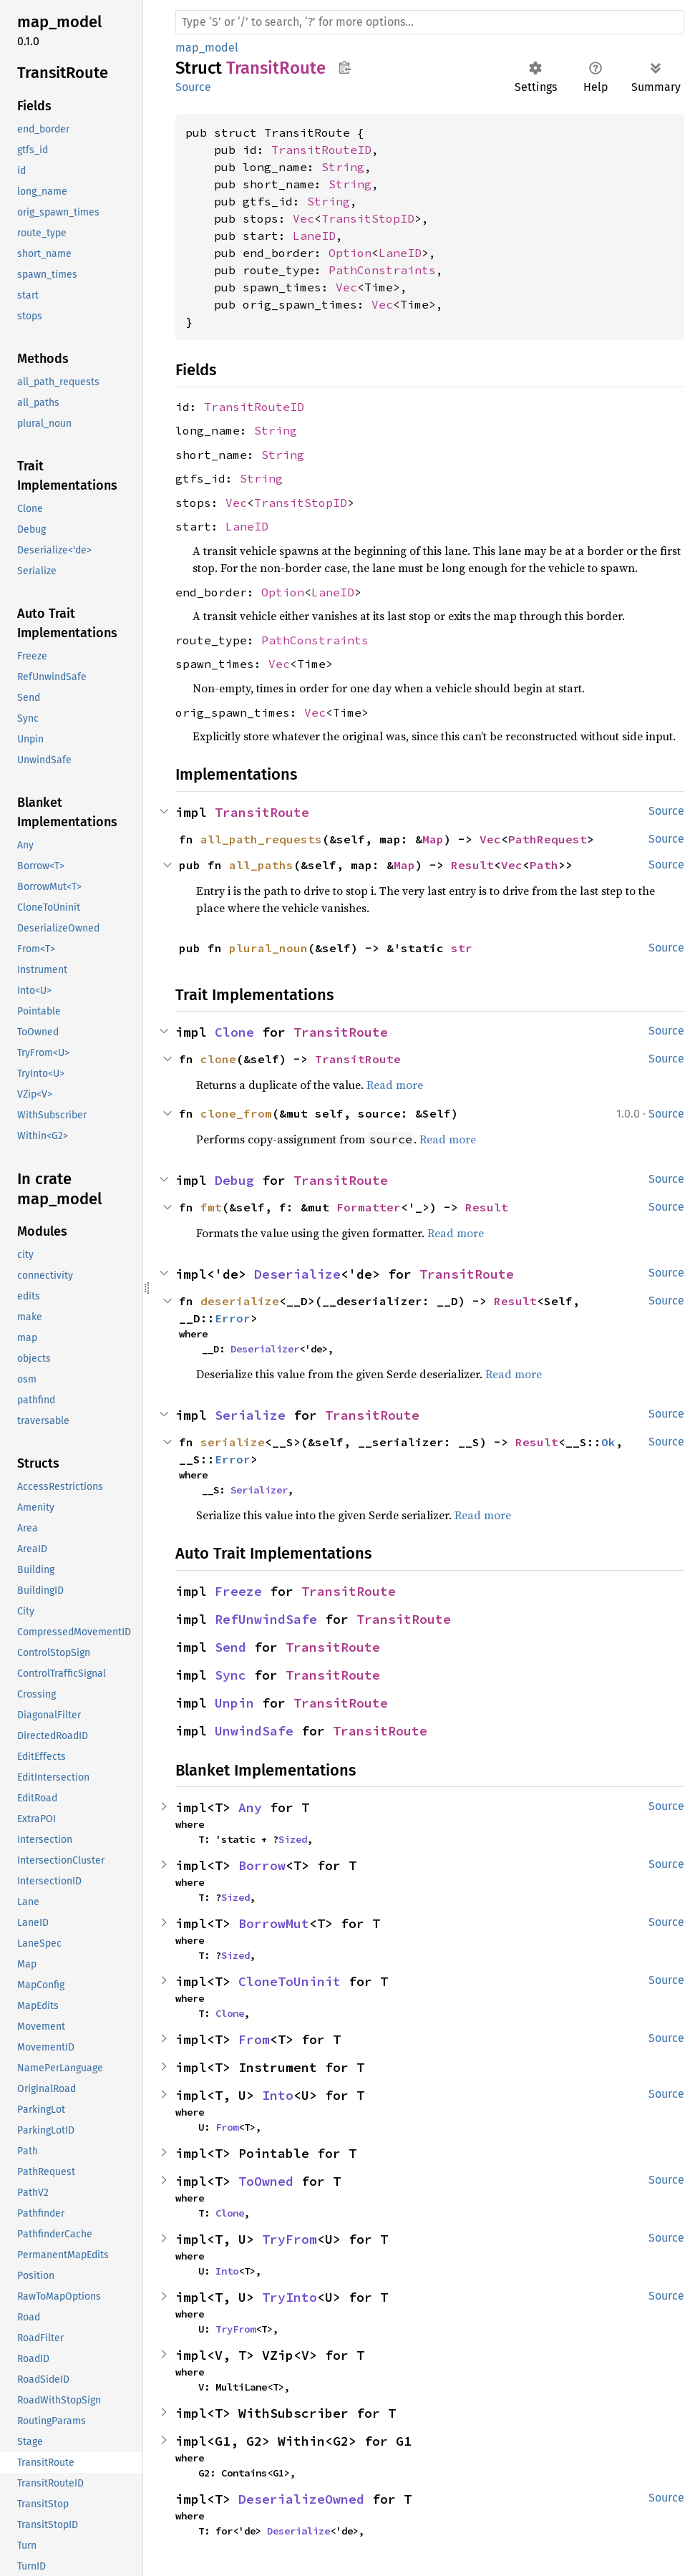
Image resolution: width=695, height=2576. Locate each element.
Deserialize (297, 1274)
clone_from (236, 1113)
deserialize (239, 1301)
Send (230, 1647)
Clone (234, 1032)
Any (250, 1807)
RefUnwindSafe (266, 1619)
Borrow (262, 1865)
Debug (234, 1180)
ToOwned (265, 2181)
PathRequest (547, 839)
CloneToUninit (289, 1981)
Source (193, 87)
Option (350, 253)
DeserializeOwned (301, 2499)
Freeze (238, 1591)
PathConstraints (382, 270)
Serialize (250, 1415)
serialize (232, 1442)
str (461, 948)
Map (433, 839)
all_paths (261, 865)
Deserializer (264, 1348)
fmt (211, 1207)
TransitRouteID (321, 149)
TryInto (289, 2297)
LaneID (314, 235)
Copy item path (344, 67)
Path (544, 865)
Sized (292, 1839)
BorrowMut (273, 1923)
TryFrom (289, 2239)
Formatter (368, 1207)
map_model (206, 47)
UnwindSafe (254, 1731)
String (342, 167)
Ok (608, 1442)
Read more (394, 1085)
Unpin (234, 1703)
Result (472, 865)
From (254, 2039)
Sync (230, 1675)
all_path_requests (261, 839)
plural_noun (268, 948)
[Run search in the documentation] (429, 22)
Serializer (259, 1489)
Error (233, 1318)
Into (277, 2095)
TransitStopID (367, 218)
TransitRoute (262, 812)
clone (218, 1059)
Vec (303, 218)
